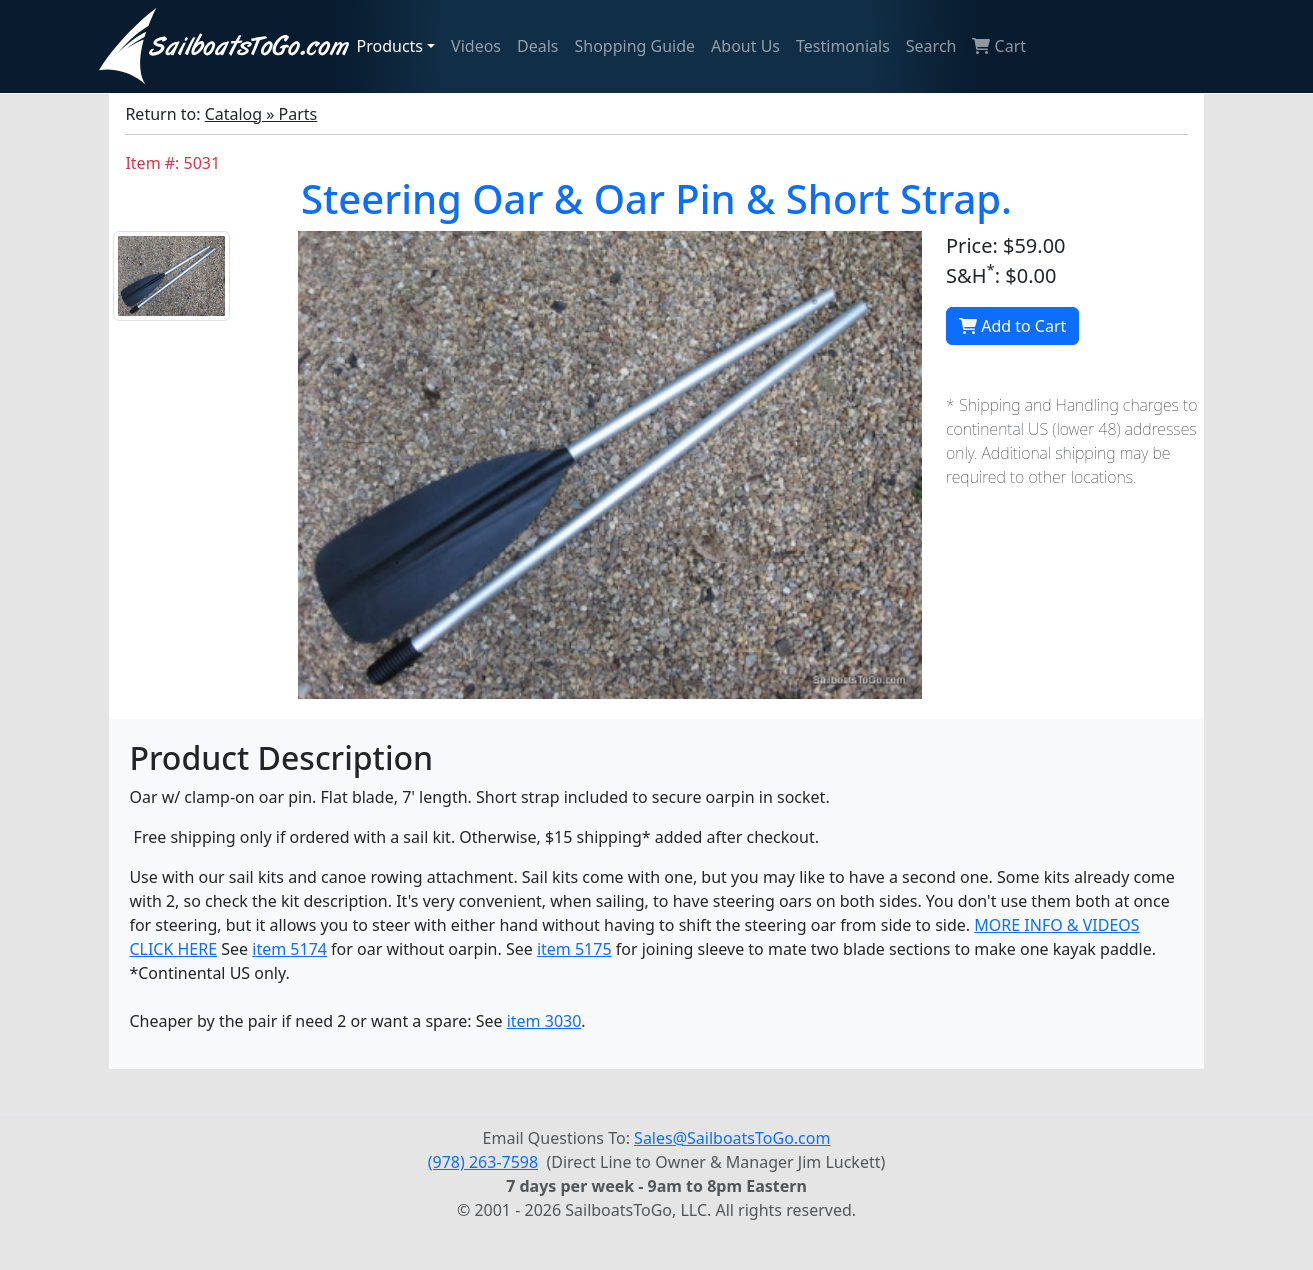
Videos (476, 46)
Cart (999, 46)
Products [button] (390, 46)
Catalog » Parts (261, 114)
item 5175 (574, 949)
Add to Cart (1012, 326)
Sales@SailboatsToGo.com (732, 1138)
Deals (537, 46)
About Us (745, 46)
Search (931, 46)
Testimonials (843, 46)
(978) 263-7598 (483, 1162)
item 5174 (289, 949)
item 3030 (544, 1021)
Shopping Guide (635, 46)
